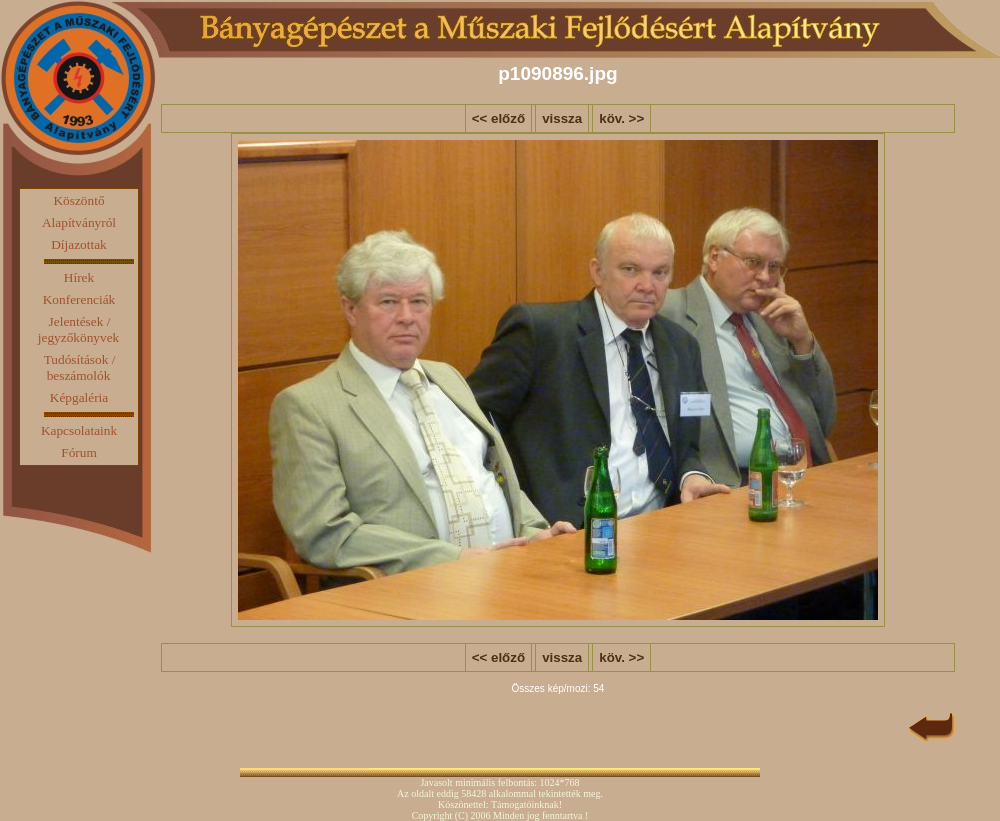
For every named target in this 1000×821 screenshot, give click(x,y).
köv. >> (621, 118)
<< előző (498, 118)
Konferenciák (79, 299)
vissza (562, 118)
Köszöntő (78, 200)
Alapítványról (79, 222)
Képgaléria (79, 397)
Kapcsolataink (79, 430)
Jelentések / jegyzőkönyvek (78, 329)
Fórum (79, 452)
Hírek (79, 277)
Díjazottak (79, 244)
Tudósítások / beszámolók (80, 367)
